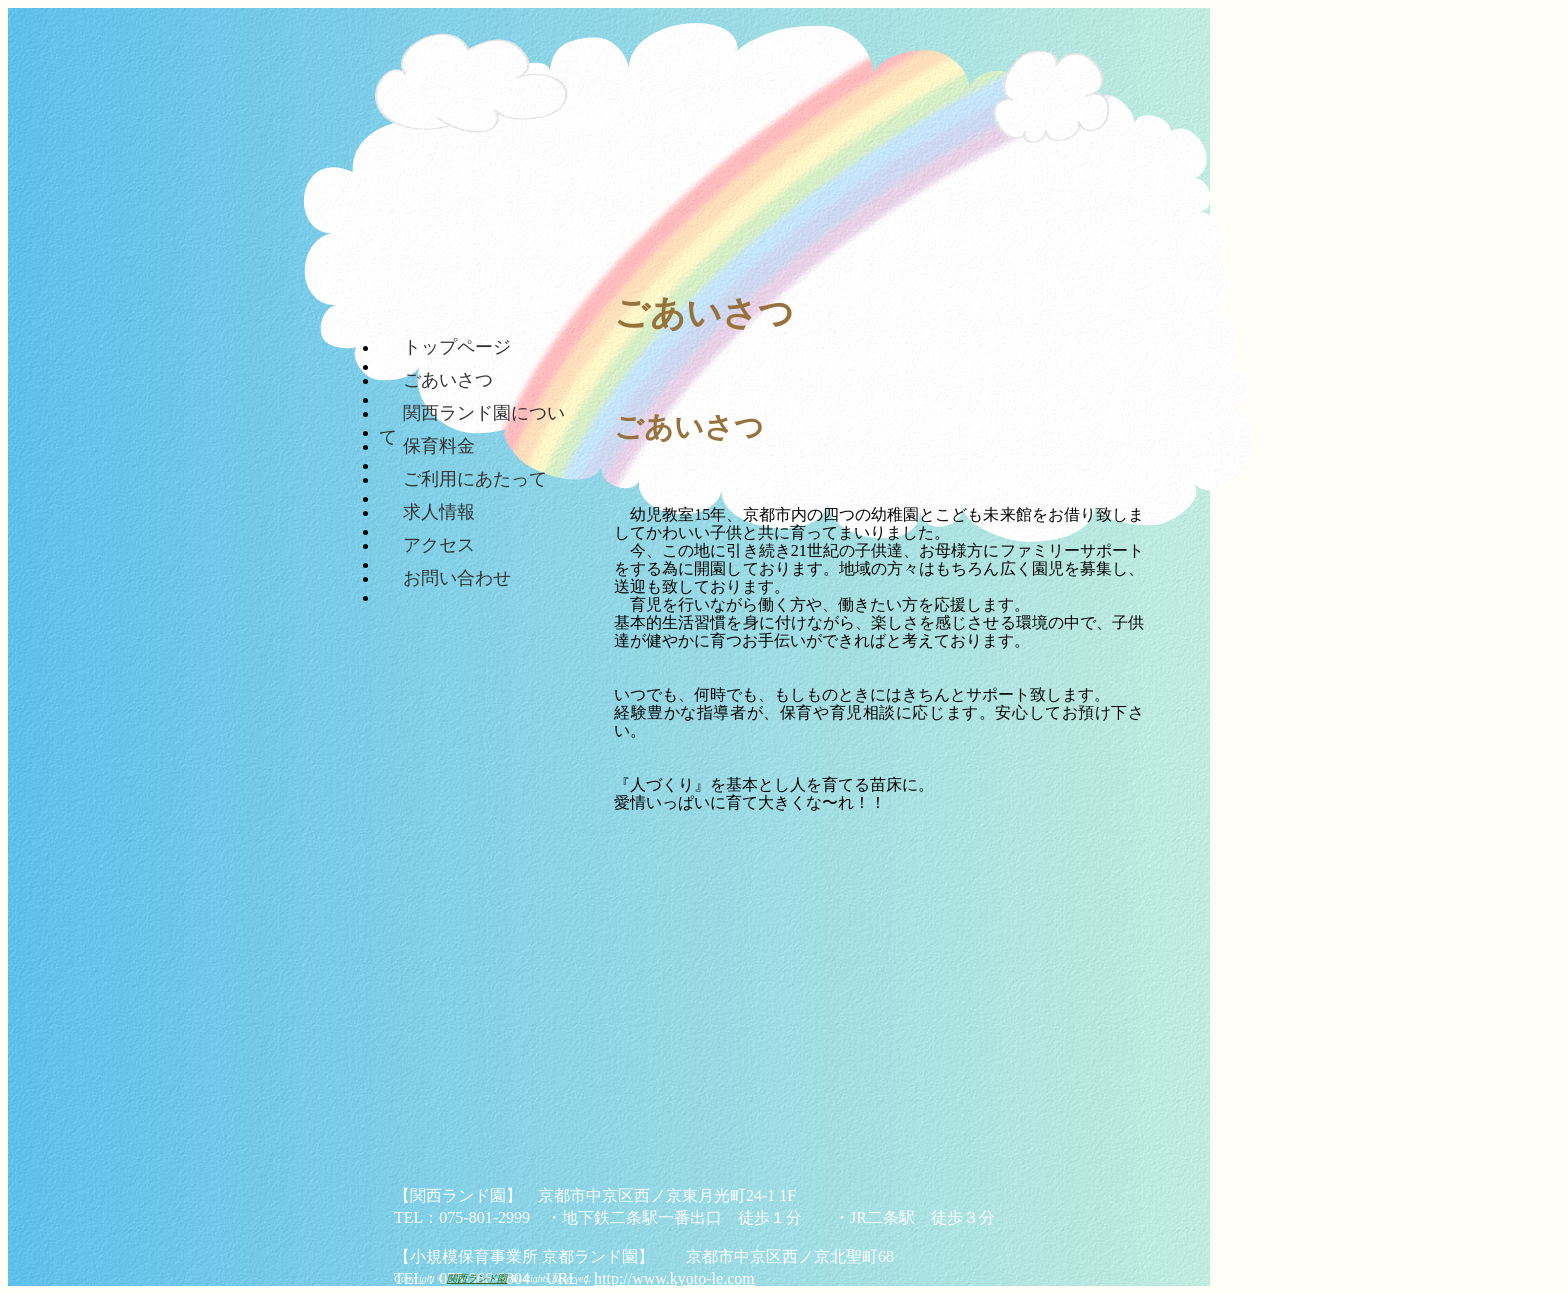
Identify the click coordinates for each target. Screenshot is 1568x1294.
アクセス (439, 544)
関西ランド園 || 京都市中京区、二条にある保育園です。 (546, 120)
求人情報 (439, 511)
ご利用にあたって (475, 478)
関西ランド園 (477, 1278)
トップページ (457, 346)
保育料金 (439, 445)
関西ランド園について (472, 412)
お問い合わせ (457, 577)
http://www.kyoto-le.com (674, 1278)
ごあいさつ (448, 379)
